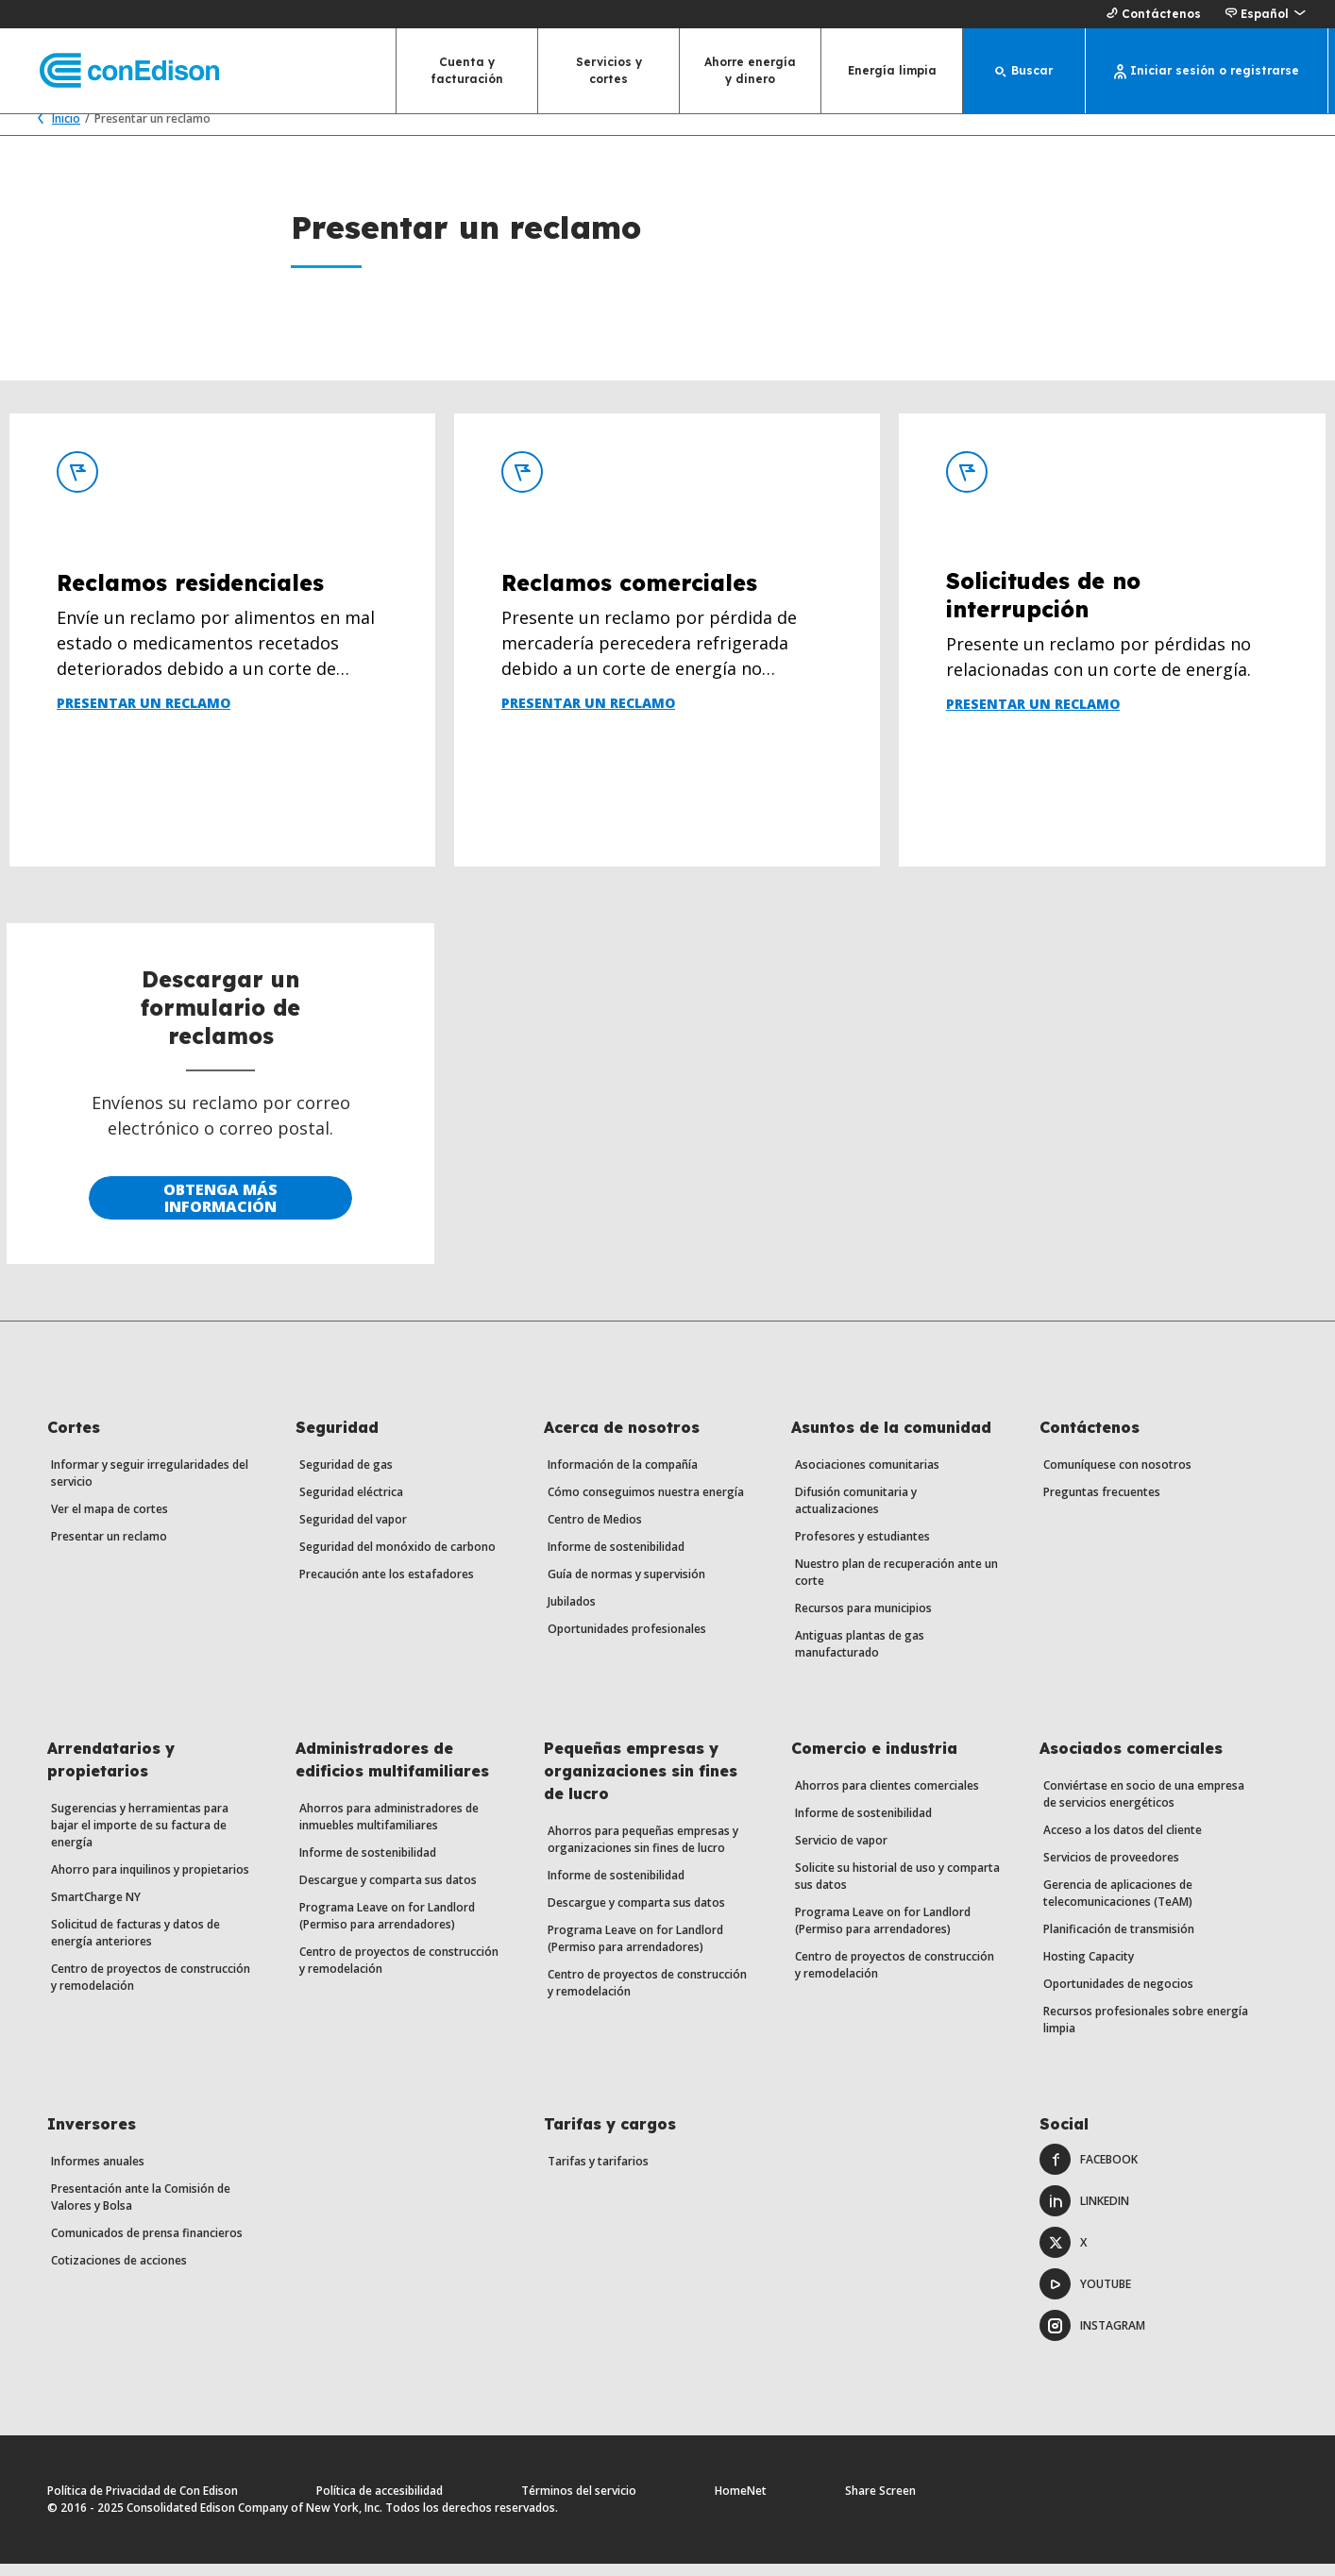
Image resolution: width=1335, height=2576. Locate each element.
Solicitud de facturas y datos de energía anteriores (135, 1944)
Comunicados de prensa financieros (147, 2245)
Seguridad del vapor (353, 1532)
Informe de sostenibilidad (616, 1559)
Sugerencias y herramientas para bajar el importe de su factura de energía (139, 1837)
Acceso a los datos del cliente (1122, 1842)
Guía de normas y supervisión (626, 1586)
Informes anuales (97, 2173)
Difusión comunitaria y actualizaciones (856, 1512)
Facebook (1088, 2171)
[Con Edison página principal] (113, 71)
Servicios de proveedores (1111, 1869)
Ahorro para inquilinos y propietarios (150, 1882)
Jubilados (572, 1614)
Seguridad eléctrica (351, 1504)
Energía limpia (892, 70)
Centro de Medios (595, 1532)
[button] (1265, 14)
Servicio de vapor (841, 1852)
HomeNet (741, 2503)
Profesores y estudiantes (862, 1549)
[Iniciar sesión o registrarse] (1207, 70)
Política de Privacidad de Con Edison (142, 2503)
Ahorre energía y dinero (750, 70)
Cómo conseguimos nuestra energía (646, 1504)
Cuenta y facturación (467, 70)
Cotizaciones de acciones (119, 2273)
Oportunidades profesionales (627, 1641)
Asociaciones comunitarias (867, 1477)
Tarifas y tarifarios (598, 2173)
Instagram (1092, 2337)
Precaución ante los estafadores (386, 1586)
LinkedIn (1084, 2213)
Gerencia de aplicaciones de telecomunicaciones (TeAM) (1117, 1905)
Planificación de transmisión (1118, 1941)
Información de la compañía (623, 1477)
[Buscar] (1024, 70)
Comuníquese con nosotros (1117, 1477)
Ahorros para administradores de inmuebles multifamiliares (389, 1828)
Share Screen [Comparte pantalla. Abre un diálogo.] (880, 2503)
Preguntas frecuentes (1101, 1504)
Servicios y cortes (609, 70)
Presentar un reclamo (109, 1549)
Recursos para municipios (863, 1620)
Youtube (1085, 2296)
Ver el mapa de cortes (109, 1521)
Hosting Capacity (1088, 1969)
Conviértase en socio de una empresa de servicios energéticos (1143, 1806)
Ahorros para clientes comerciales (887, 1798)
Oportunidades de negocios (1118, 1996)
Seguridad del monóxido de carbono (397, 1559)
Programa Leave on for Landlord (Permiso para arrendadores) (387, 1928)
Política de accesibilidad (379, 2503)
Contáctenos (1151, 14)
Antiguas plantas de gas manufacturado (859, 1656)
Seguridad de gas (346, 1477)
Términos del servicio (578, 2503)
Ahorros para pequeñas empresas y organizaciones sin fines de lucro (643, 1851)
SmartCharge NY (96, 1909)
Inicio (54, 131)
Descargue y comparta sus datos (388, 1892)
